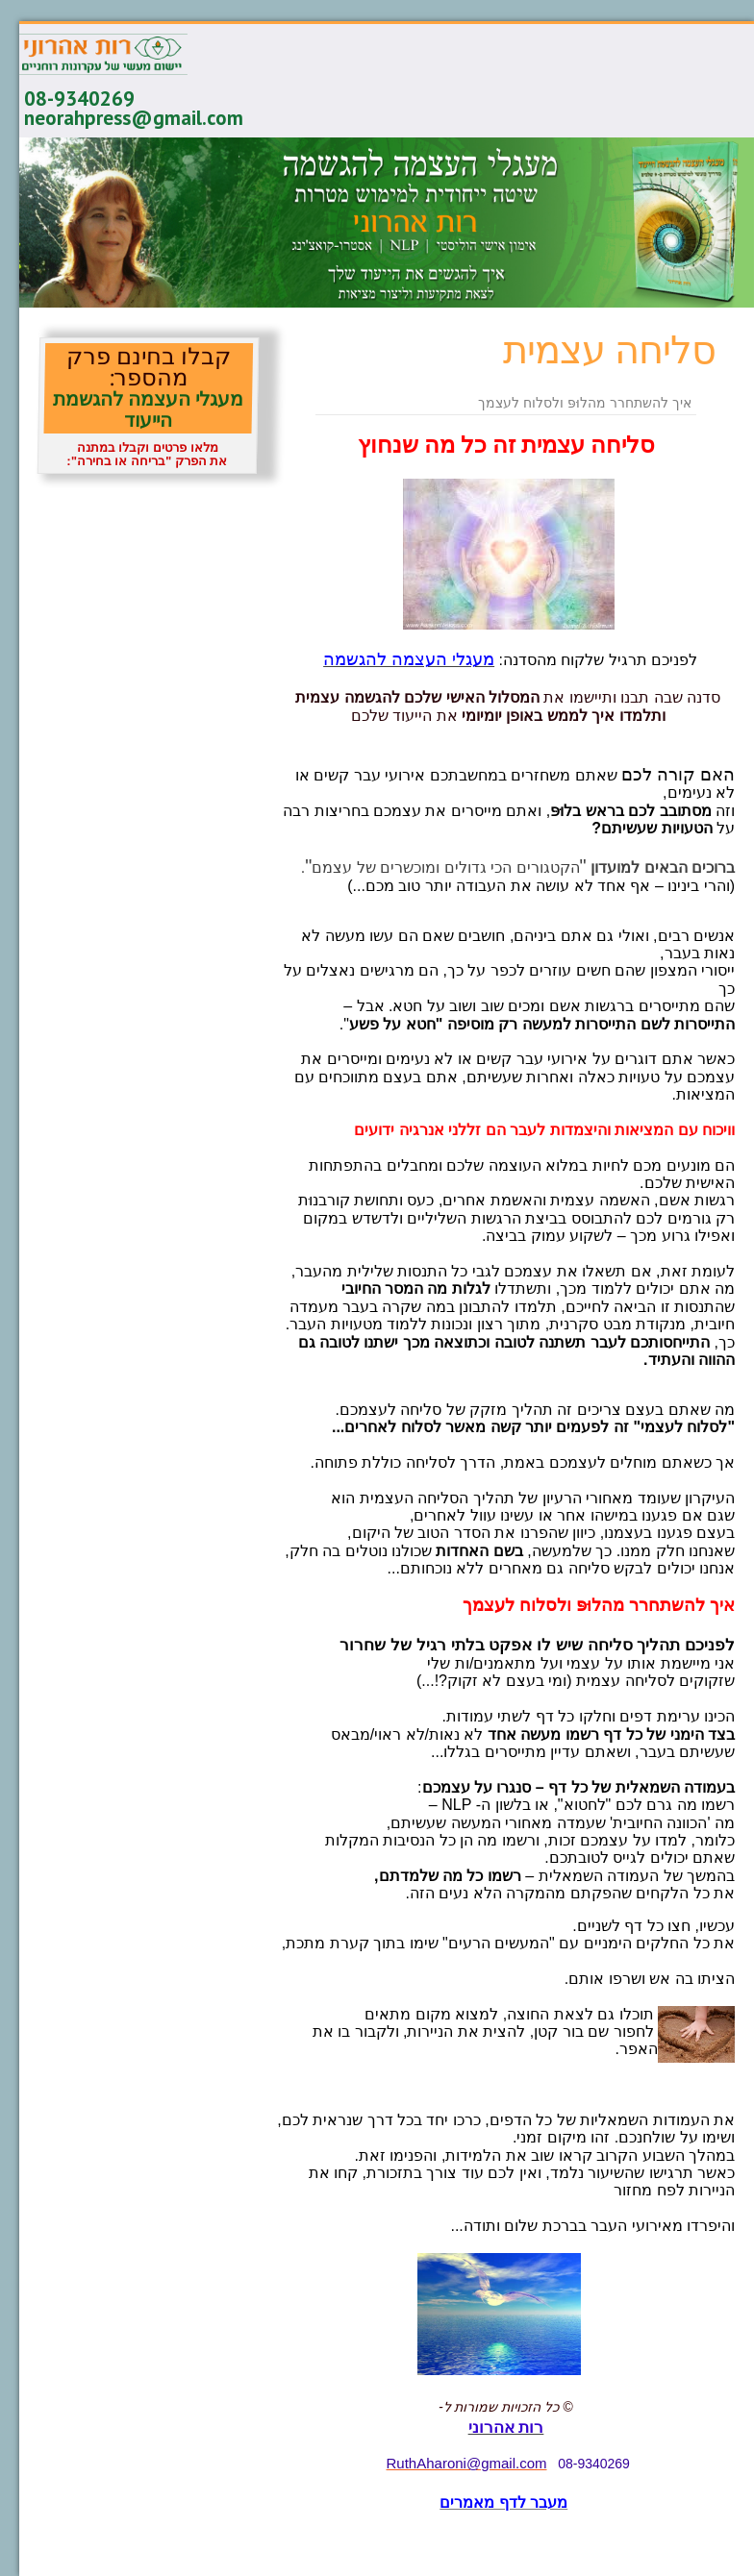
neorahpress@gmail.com (133, 118)
